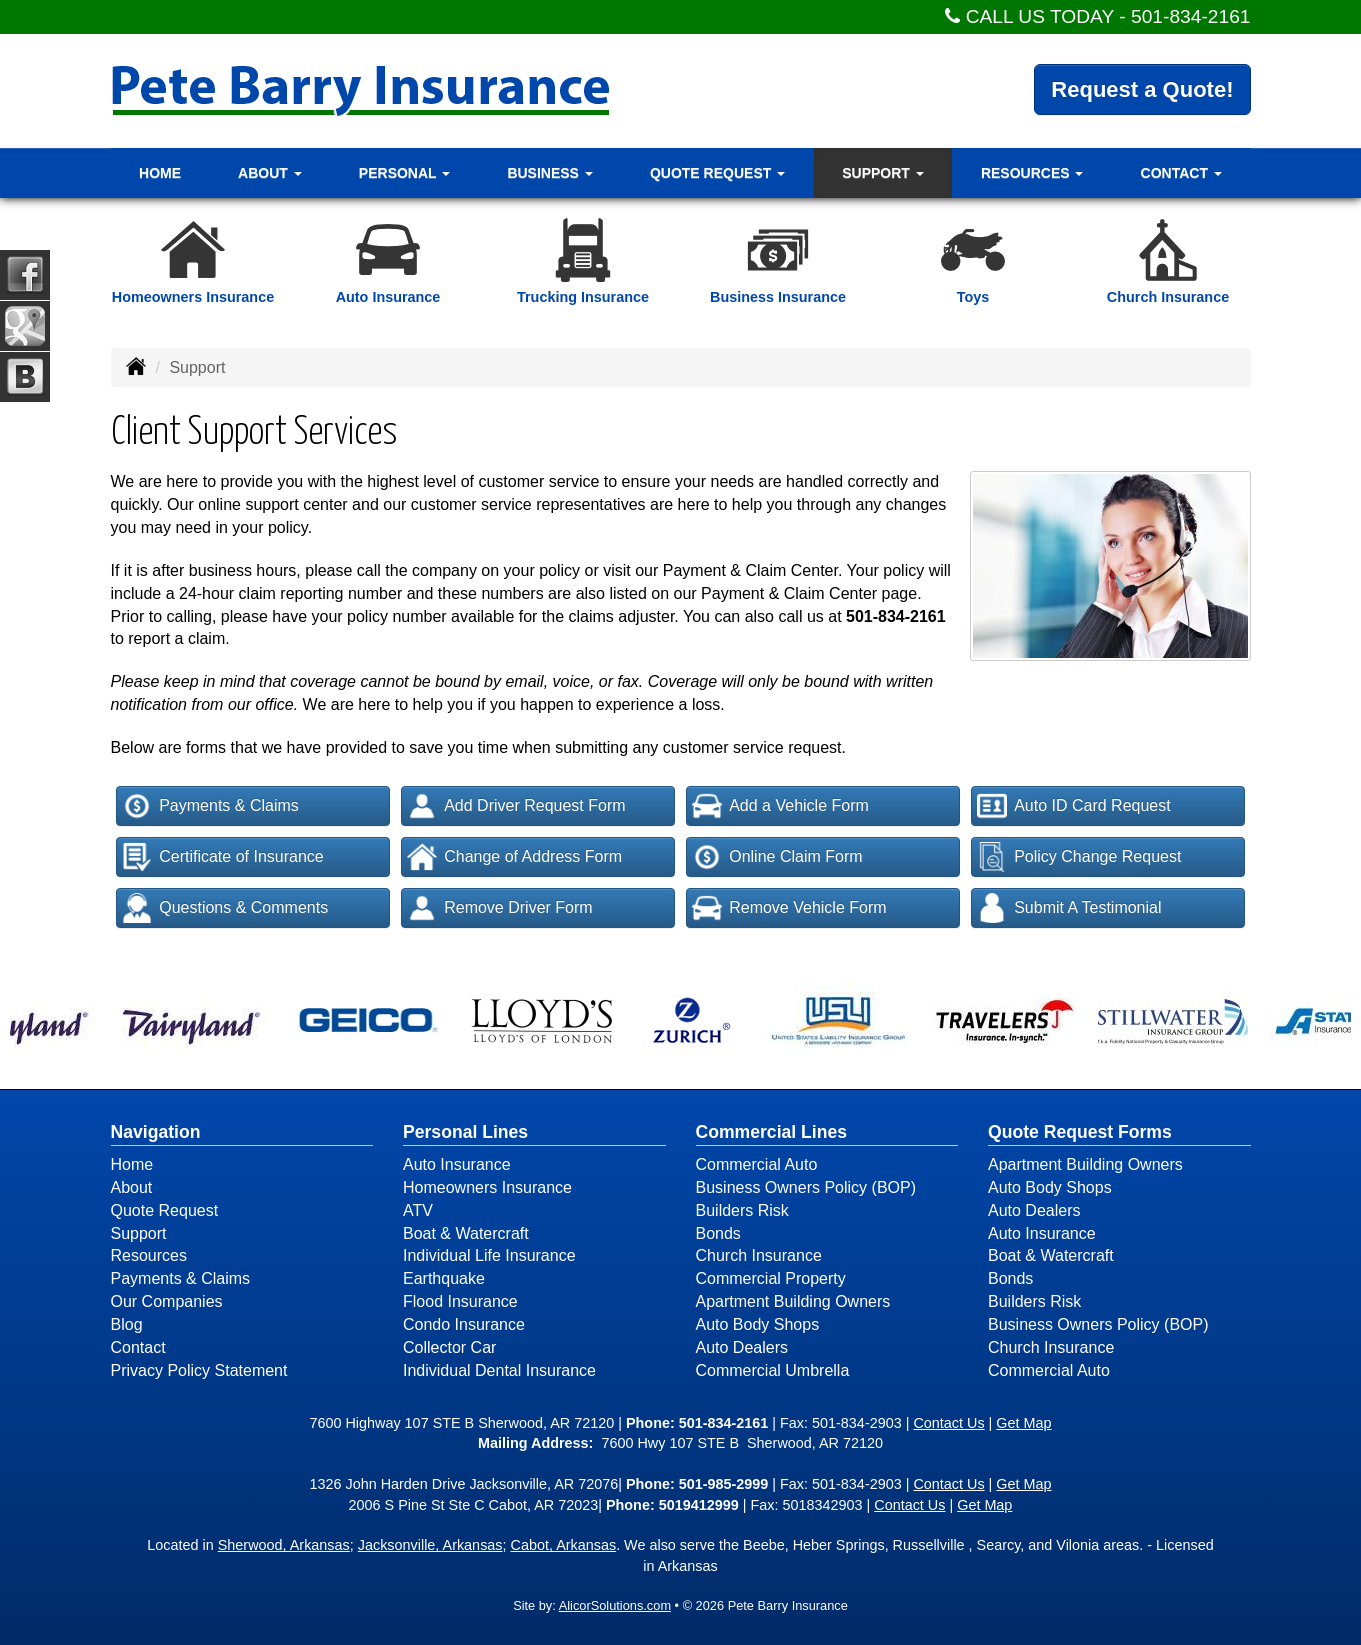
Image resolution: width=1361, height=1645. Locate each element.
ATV (418, 1210)
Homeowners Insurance (487, 1187)
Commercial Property (771, 1278)
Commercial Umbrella (773, 1370)
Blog (127, 1324)
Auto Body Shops (758, 1324)
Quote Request (165, 1210)
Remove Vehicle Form (789, 908)
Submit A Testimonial (1069, 908)
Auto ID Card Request (1074, 806)
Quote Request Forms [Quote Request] (1080, 1132)
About (132, 1187)
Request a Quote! (1142, 89)
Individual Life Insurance (489, 1255)
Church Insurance (759, 1255)
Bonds (718, 1233)
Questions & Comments (225, 908)
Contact (138, 1347)
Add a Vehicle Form (780, 806)
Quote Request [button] (717, 173)
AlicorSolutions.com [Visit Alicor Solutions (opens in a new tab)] (615, 1605)
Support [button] (883, 173)
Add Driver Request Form (516, 806)
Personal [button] (404, 173)
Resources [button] (1032, 173)
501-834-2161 (1191, 16)
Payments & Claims (210, 806)
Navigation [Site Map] (156, 1132)
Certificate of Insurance (223, 857)
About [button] (270, 173)
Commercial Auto (757, 1164)
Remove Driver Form (499, 908)
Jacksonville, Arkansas (430, 1545)
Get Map (1023, 1423)
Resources (149, 1255)
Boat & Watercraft (466, 1233)
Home (160, 173)
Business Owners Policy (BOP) (806, 1187)
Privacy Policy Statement (199, 1370)
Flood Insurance (460, 1301)
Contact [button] (1181, 173)
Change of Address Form (514, 857)
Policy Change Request (1079, 857)
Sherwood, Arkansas (284, 1545)
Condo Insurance (464, 1324)
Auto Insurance (457, 1164)
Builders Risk (742, 1210)
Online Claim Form (777, 857)
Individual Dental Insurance (499, 1370)
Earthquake (444, 1278)
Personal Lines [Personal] (465, 1132)
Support (139, 1233)
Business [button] (549, 173)
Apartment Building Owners (793, 1301)
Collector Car (449, 1347)
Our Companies (167, 1301)
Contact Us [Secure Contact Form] (948, 1423)
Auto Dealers (742, 1347)
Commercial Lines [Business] (772, 1132)
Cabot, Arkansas (564, 1545)
